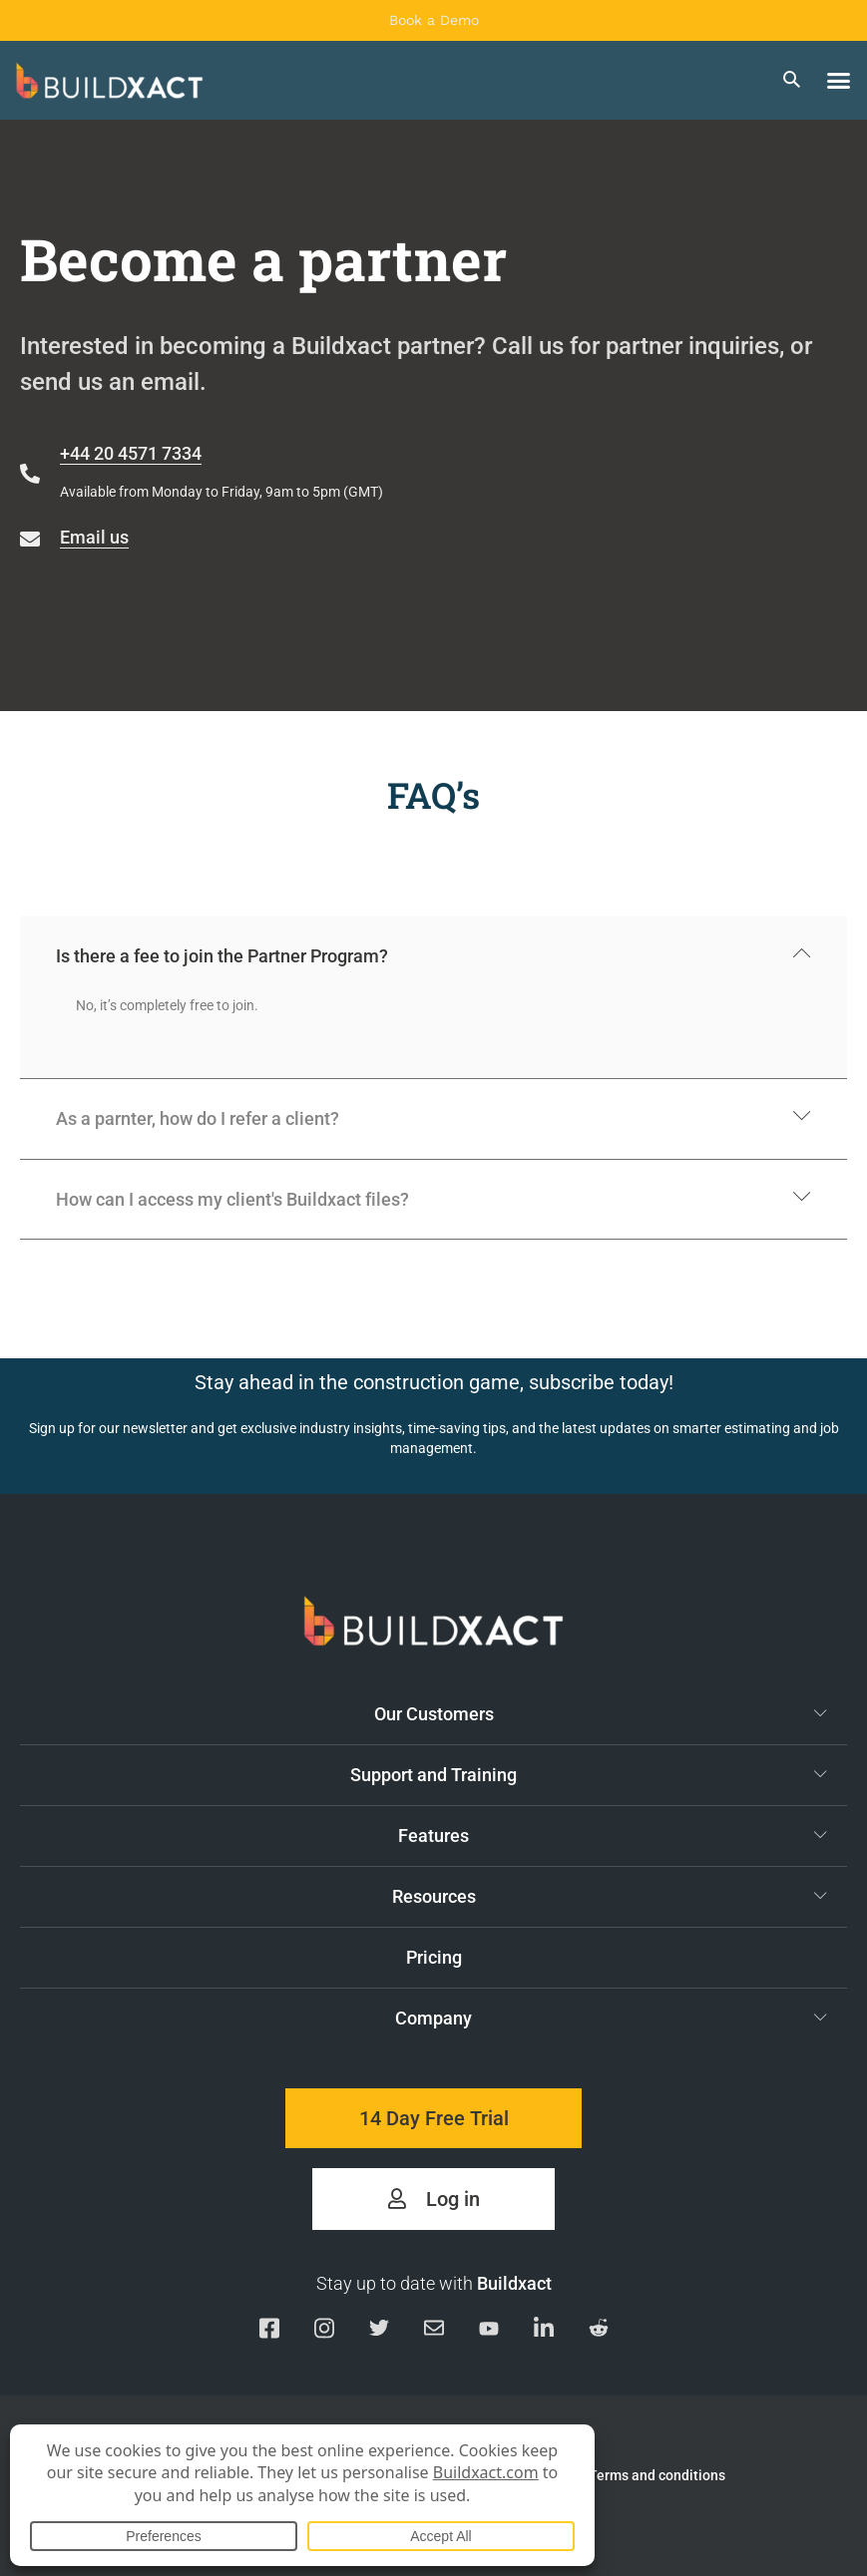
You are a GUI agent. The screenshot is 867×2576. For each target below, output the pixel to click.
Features (612, 1835)
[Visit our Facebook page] (269, 2331)
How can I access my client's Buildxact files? (232, 1199)
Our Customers (601, 1713)
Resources (610, 1896)
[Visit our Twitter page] (379, 2331)
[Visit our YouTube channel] (489, 2332)
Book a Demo (434, 20)
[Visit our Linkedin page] (544, 2331)
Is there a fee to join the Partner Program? (222, 955)
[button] (839, 81)
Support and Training (588, 1774)
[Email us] (434, 2331)
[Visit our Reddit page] (599, 2331)
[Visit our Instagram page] (324, 2331)
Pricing (434, 1957)
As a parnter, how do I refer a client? (197, 1118)
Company (611, 2017)
